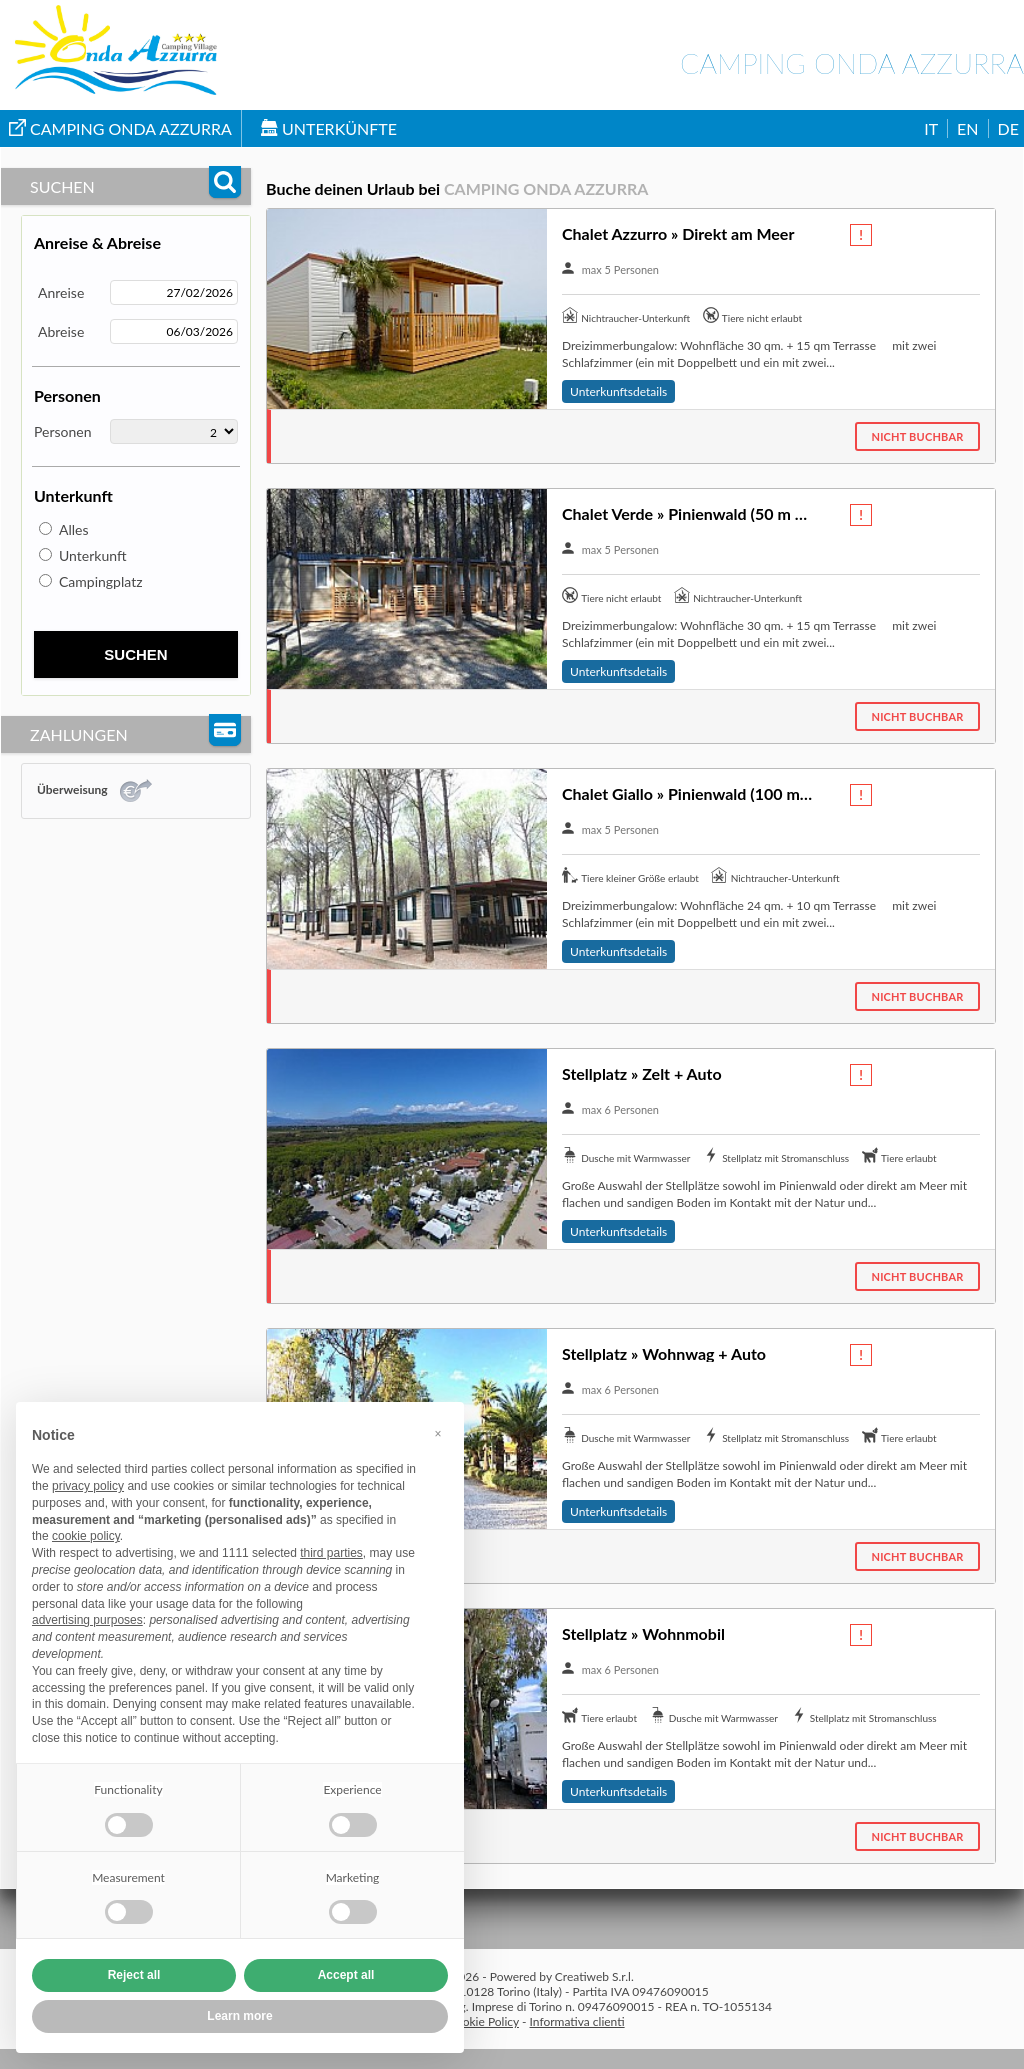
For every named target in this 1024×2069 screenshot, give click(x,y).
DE (1008, 128)
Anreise (61, 292)
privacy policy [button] (88, 1486)
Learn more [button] (239, 2016)
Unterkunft (92, 555)
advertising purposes (87, 1620)
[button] (438, 1434)
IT (931, 128)
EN (967, 128)
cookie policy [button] (86, 1536)
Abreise (61, 331)
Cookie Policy (483, 2021)
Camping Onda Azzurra (120, 128)
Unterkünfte (329, 128)
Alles (74, 529)
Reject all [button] (134, 1975)
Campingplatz (101, 581)
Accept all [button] (346, 1975)
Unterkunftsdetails (618, 391)
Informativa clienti (577, 2021)
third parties (331, 1553)
